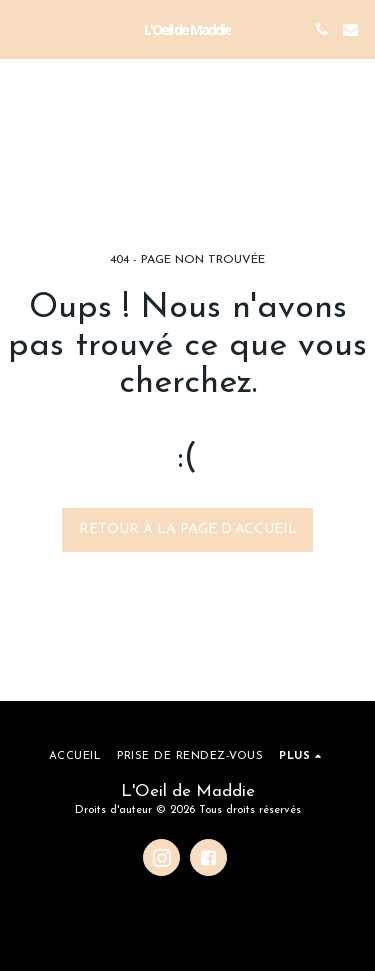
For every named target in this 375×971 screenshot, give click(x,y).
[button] (22, 29)
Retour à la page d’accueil (188, 529)
